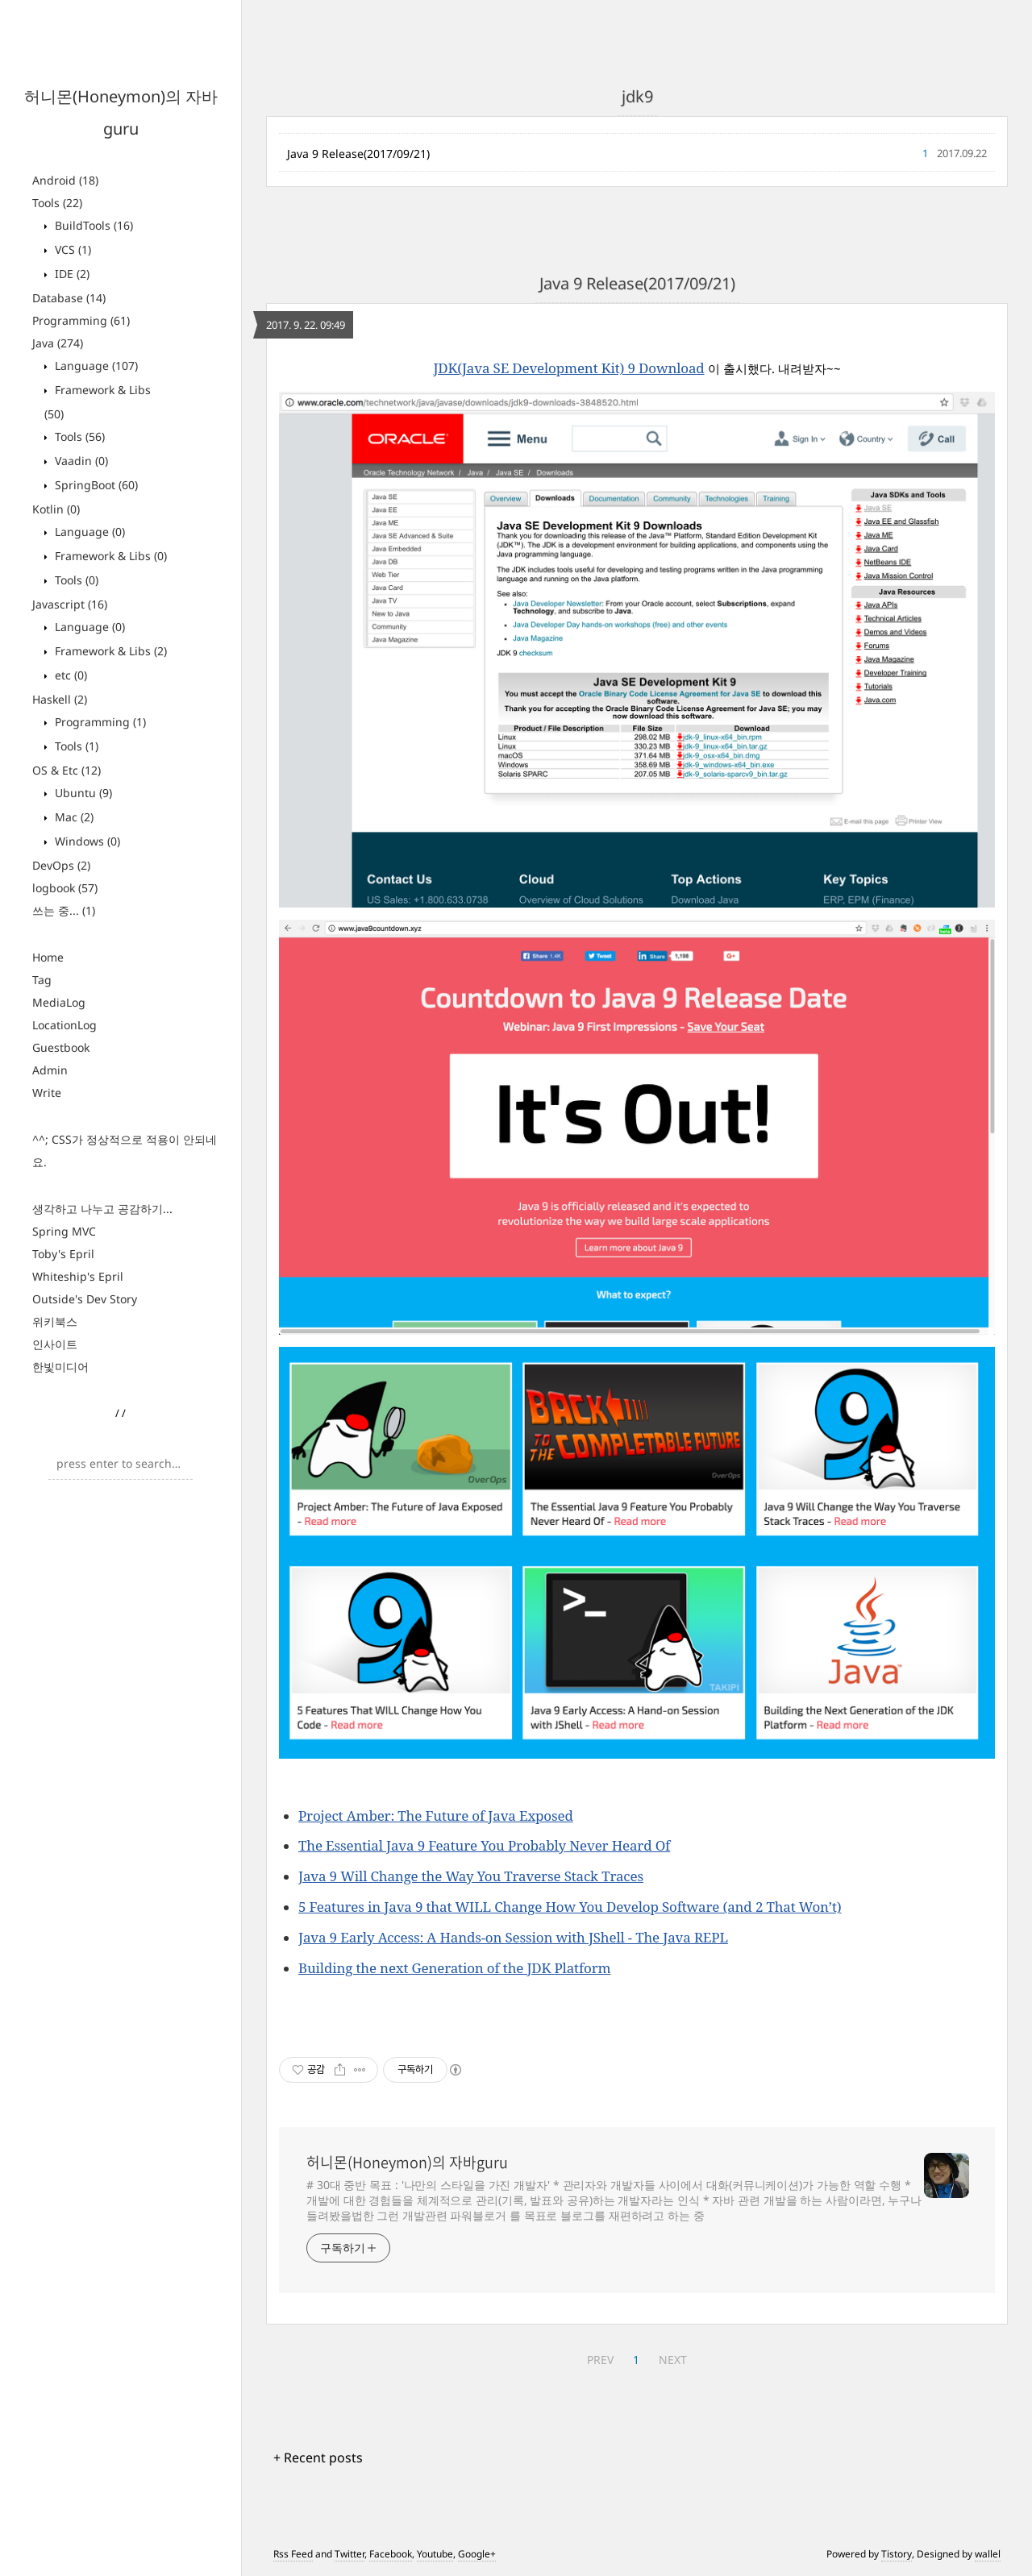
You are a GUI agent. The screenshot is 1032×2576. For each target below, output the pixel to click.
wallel (988, 2554)
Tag (42, 979)
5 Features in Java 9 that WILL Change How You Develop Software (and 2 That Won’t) (569, 1906)
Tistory (896, 2554)
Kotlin (56, 509)
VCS (71, 249)
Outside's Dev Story (84, 1299)
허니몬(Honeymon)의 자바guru (407, 2162)
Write (46, 1092)
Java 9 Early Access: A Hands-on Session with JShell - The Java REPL (513, 1937)
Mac (73, 817)
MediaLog (58, 1002)
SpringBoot (95, 484)
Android (65, 180)
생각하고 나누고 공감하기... (102, 1208)
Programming (81, 320)
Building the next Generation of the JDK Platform (454, 1968)
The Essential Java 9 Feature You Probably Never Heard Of (484, 1845)
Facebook (390, 2554)
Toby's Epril (63, 1253)
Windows (86, 841)
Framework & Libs (109, 555)
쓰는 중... (63, 910)
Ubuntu (82, 792)
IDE (70, 273)
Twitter (349, 2554)
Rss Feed (293, 2554)
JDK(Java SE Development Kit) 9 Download (568, 368)
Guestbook (60, 1047)
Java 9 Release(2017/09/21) (358, 153)
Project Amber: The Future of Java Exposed (435, 1815)
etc (69, 675)
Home (48, 957)
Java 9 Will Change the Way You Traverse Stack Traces (470, 1876)
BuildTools (92, 225)
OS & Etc (66, 770)
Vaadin (80, 460)
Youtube (435, 2554)
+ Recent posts (318, 2457)
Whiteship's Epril (77, 1276)
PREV (600, 2359)
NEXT (673, 2359)
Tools (57, 202)
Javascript (69, 604)
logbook (65, 887)
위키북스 (54, 1321)
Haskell (59, 699)
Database (69, 297)
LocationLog (64, 1024)
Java (57, 343)
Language (95, 365)
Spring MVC (64, 1231)
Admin (50, 1070)
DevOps (61, 865)
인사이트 (54, 1344)
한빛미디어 (60, 1366)
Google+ (477, 2554)
